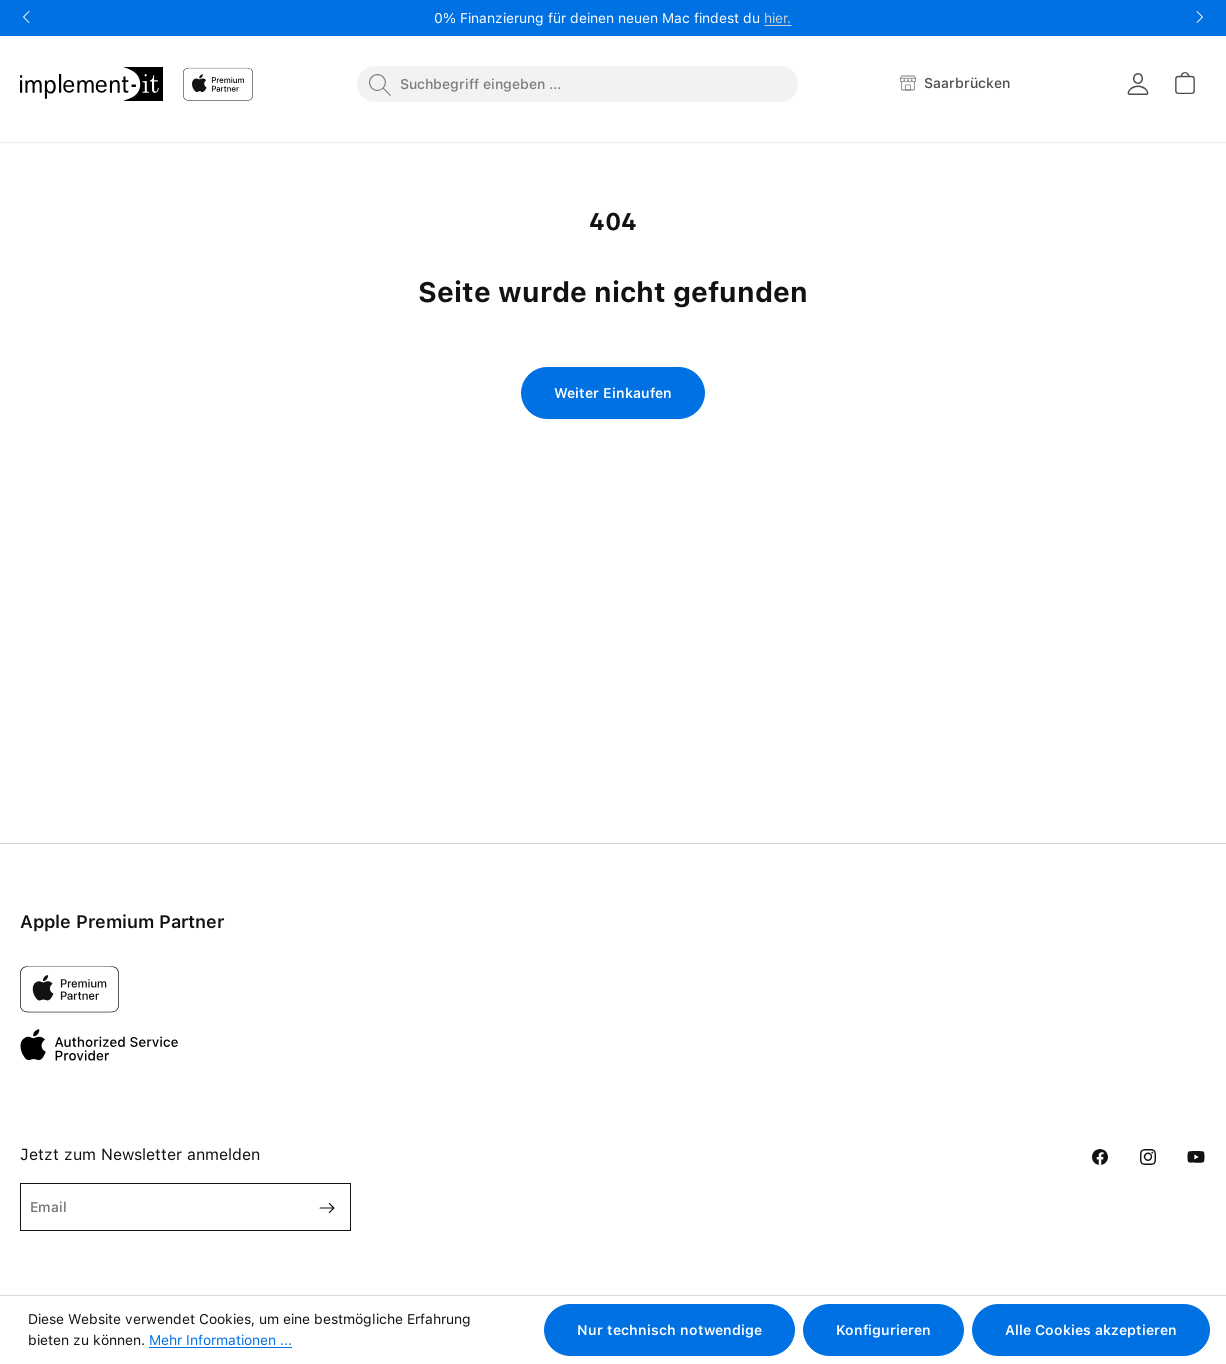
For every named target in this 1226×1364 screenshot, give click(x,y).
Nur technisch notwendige (669, 1330)
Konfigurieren (883, 1330)
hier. (777, 18)
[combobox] (577, 84)
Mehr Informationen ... (220, 1340)
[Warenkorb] (1184, 83)
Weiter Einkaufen (613, 393)
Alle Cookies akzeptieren (1091, 1330)
